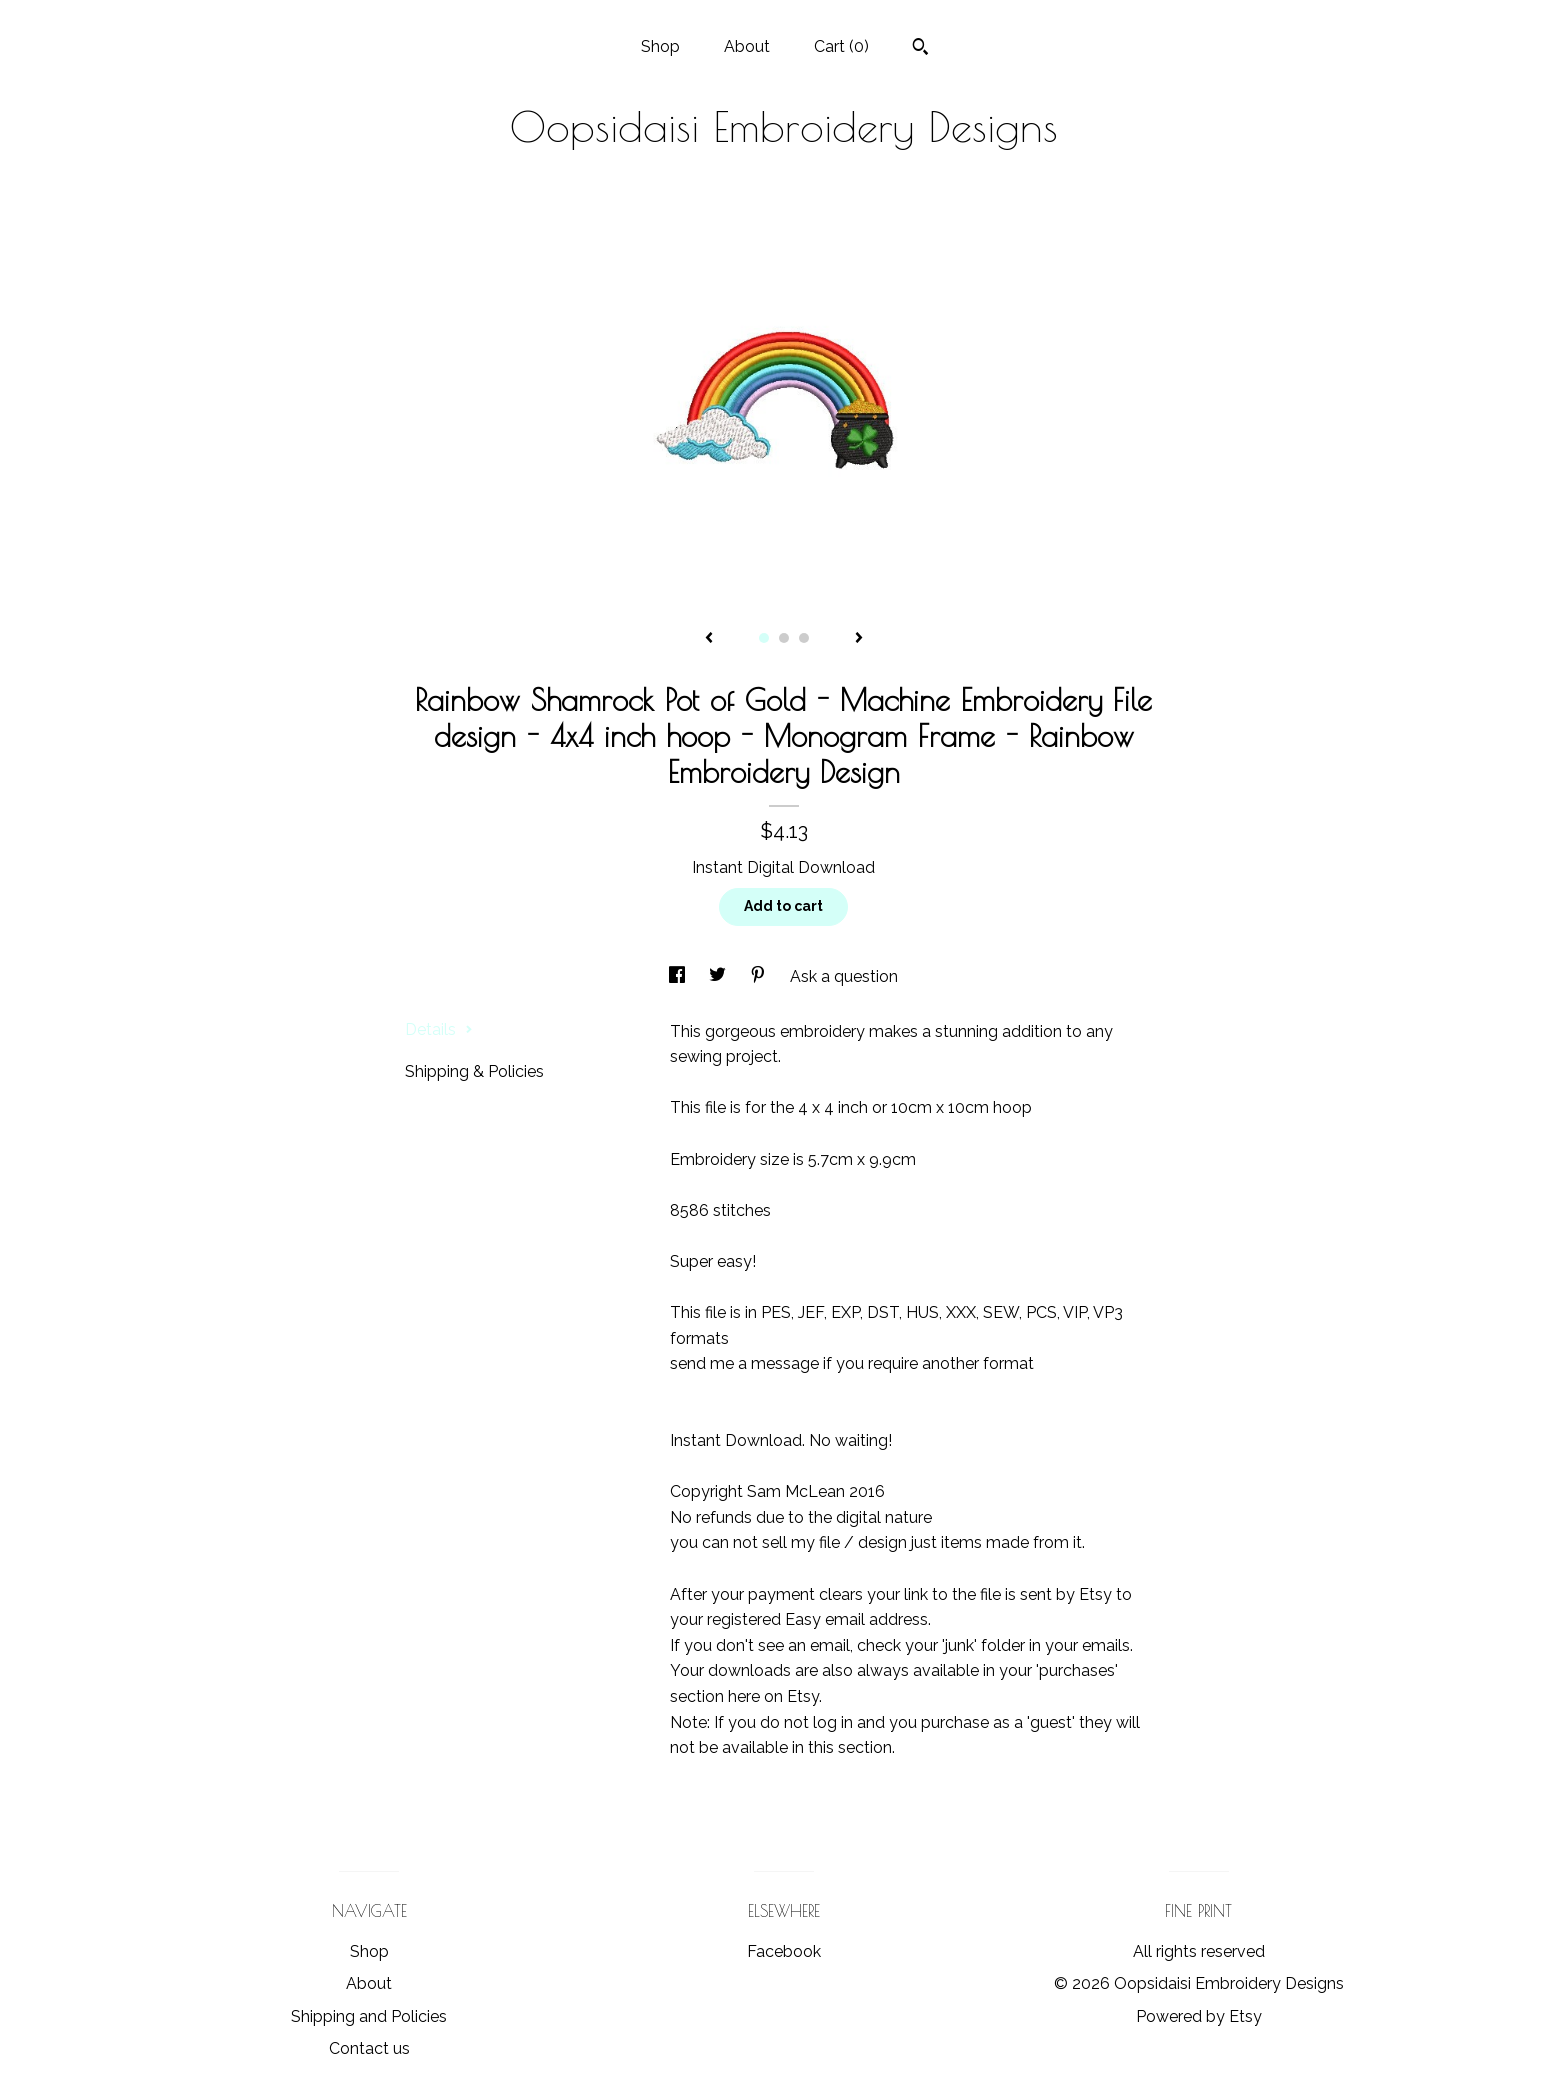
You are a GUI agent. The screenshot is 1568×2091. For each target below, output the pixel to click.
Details (439, 1029)
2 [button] (784, 638)
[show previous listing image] (709, 639)
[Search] (920, 49)
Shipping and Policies (369, 2016)
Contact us (369, 2048)
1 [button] (764, 638)
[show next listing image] (859, 639)
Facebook (784, 1951)
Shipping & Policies (474, 1071)
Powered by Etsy (1199, 2016)
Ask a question (844, 976)
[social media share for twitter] (719, 976)
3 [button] (804, 638)
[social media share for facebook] (679, 976)
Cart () (841, 46)
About (747, 46)
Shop (660, 46)
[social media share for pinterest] (760, 976)
